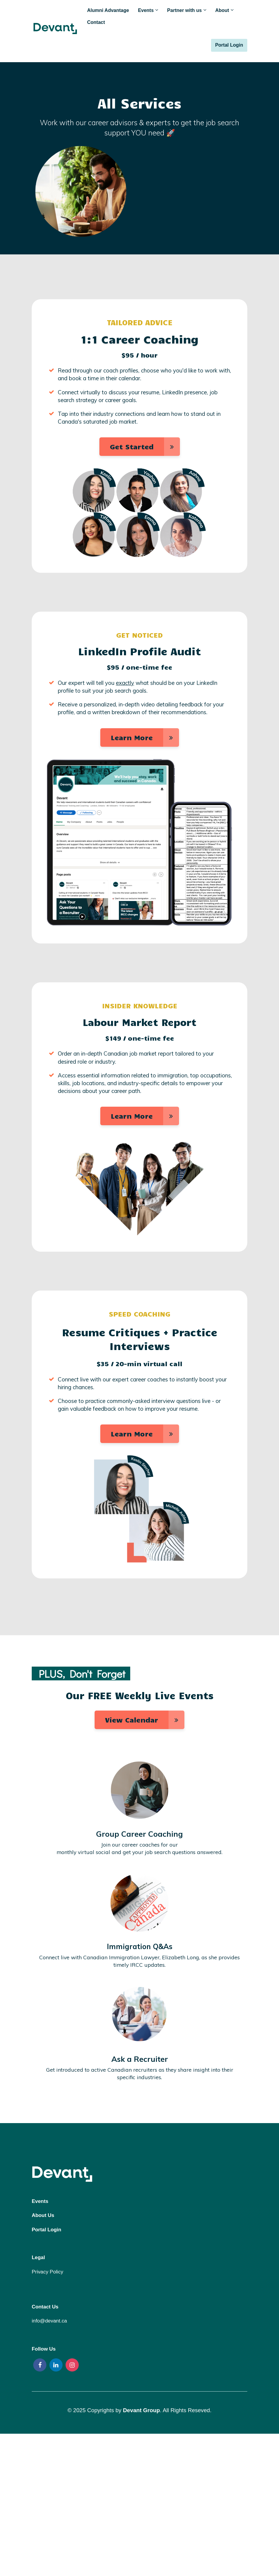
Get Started (145, 446)
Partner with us (184, 10)
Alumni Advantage (108, 10)
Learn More (145, 737)
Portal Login (229, 45)
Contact (96, 22)
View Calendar (144, 1720)
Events (146, 10)
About (222, 10)
